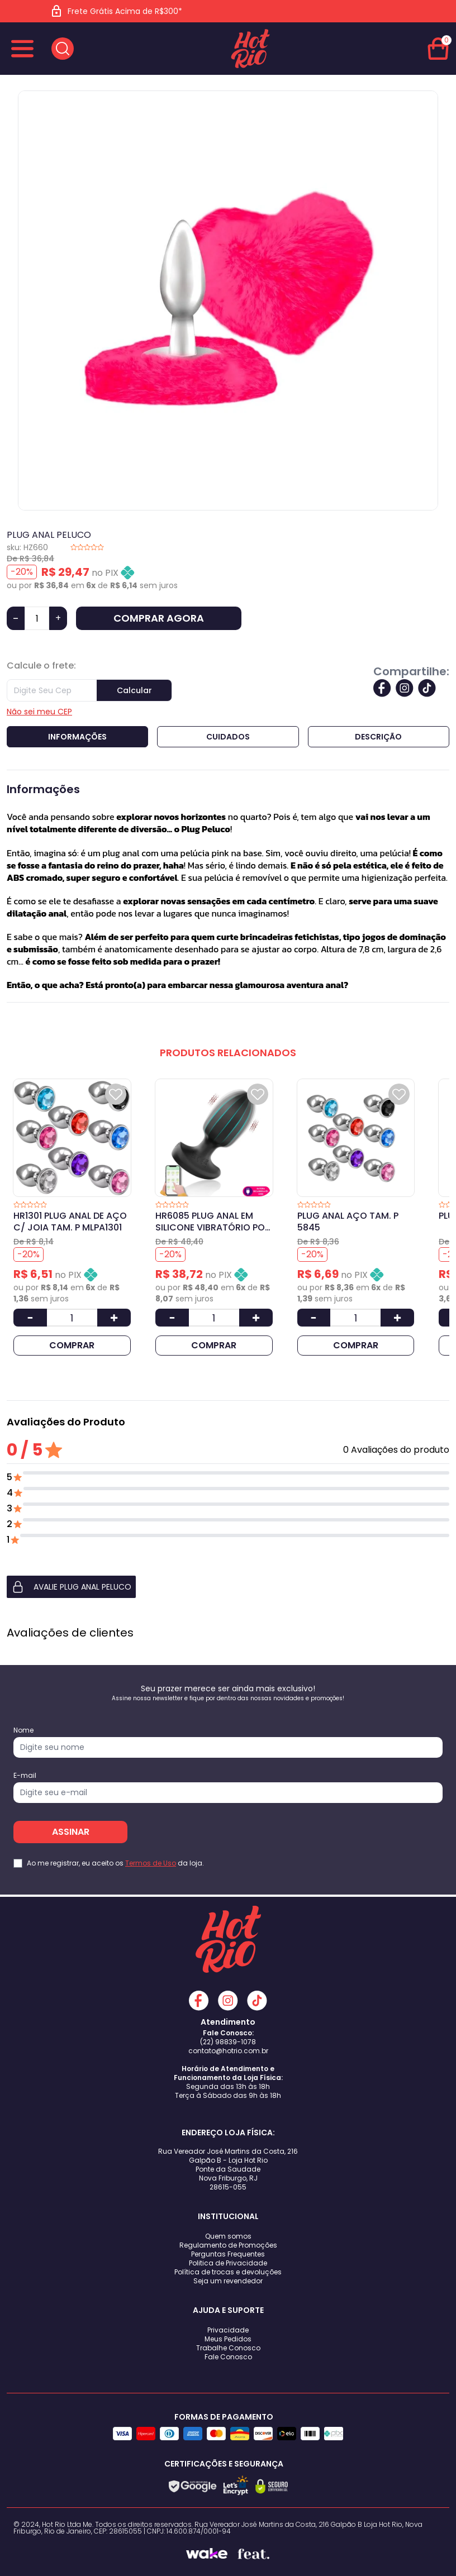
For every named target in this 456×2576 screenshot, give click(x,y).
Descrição (378, 736)
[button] (228, 1587)
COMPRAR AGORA (158, 618)
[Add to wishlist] (115, 1094)
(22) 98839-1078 (228, 2042)
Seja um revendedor (228, 2281)
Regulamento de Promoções (228, 2245)
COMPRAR (71, 1345)
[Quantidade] (37, 618)
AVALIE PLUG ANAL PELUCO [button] (71, 1587)
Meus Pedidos (228, 2339)
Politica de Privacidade (228, 2263)
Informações (77, 736)
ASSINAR (70, 1831)
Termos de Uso (150, 1863)
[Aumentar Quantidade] (114, 1318)
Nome (23, 1730)
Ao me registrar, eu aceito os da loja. (115, 1863)
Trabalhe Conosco (228, 2348)
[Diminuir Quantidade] (30, 1318)
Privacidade (228, 2330)
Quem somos (228, 2236)
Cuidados (228, 736)
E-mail (24, 1775)
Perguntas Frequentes (228, 2254)
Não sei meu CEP (39, 711)
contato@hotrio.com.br (228, 2050)
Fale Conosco (228, 2357)
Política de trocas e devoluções (228, 2272)
